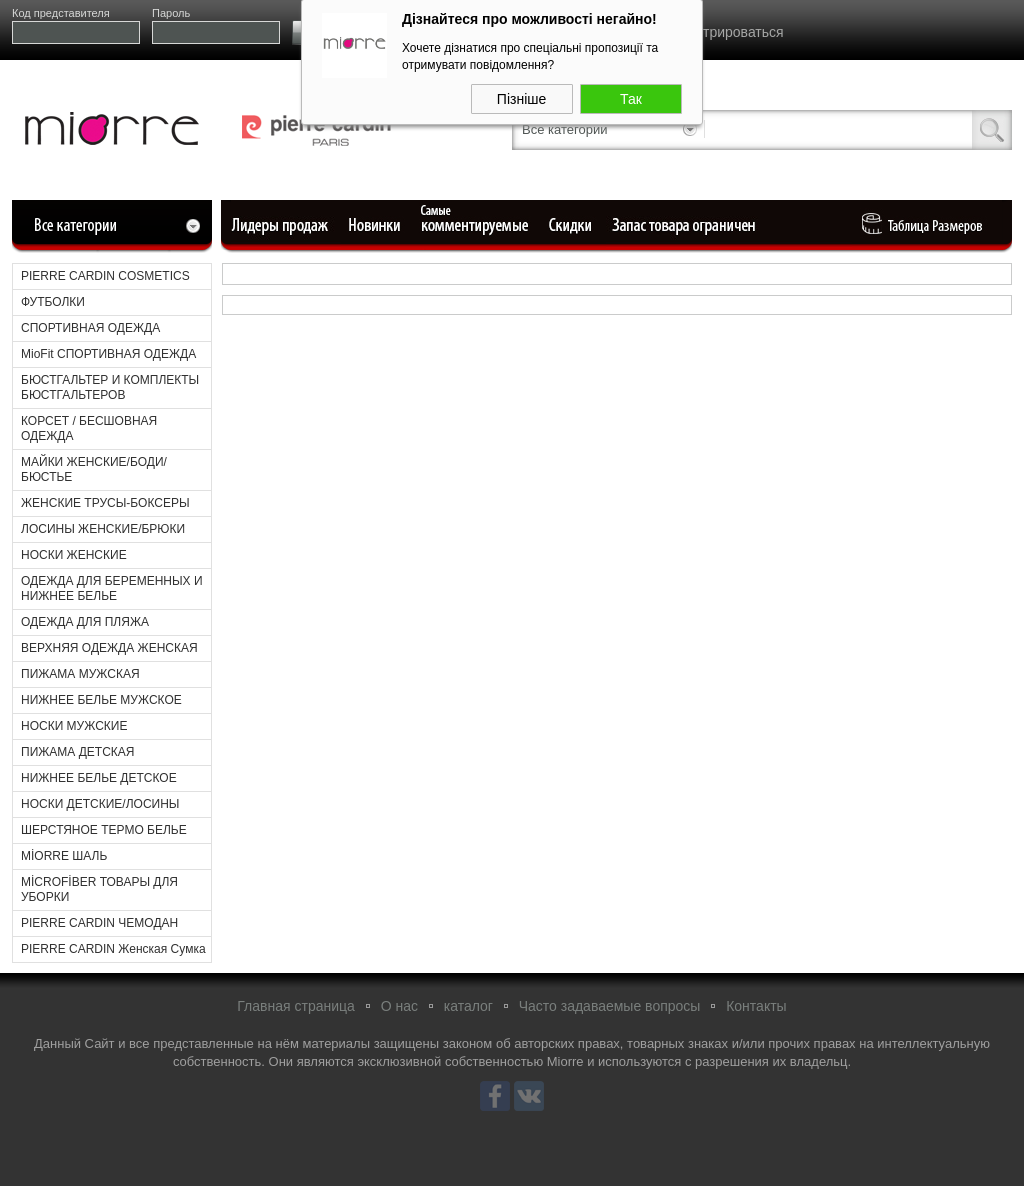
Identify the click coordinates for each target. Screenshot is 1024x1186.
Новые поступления (376, 225)
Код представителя (61, 13)
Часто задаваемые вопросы (610, 1006)
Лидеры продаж (286, 225)
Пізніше (521, 96)
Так (631, 96)
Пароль (171, 13)
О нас (399, 1006)
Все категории (564, 129)
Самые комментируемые (476, 225)
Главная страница (296, 1006)
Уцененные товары (573, 225)
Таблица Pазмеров (927, 225)
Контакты (756, 1006)
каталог (468, 1006)
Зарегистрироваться (717, 32)
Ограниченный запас (686, 225)
